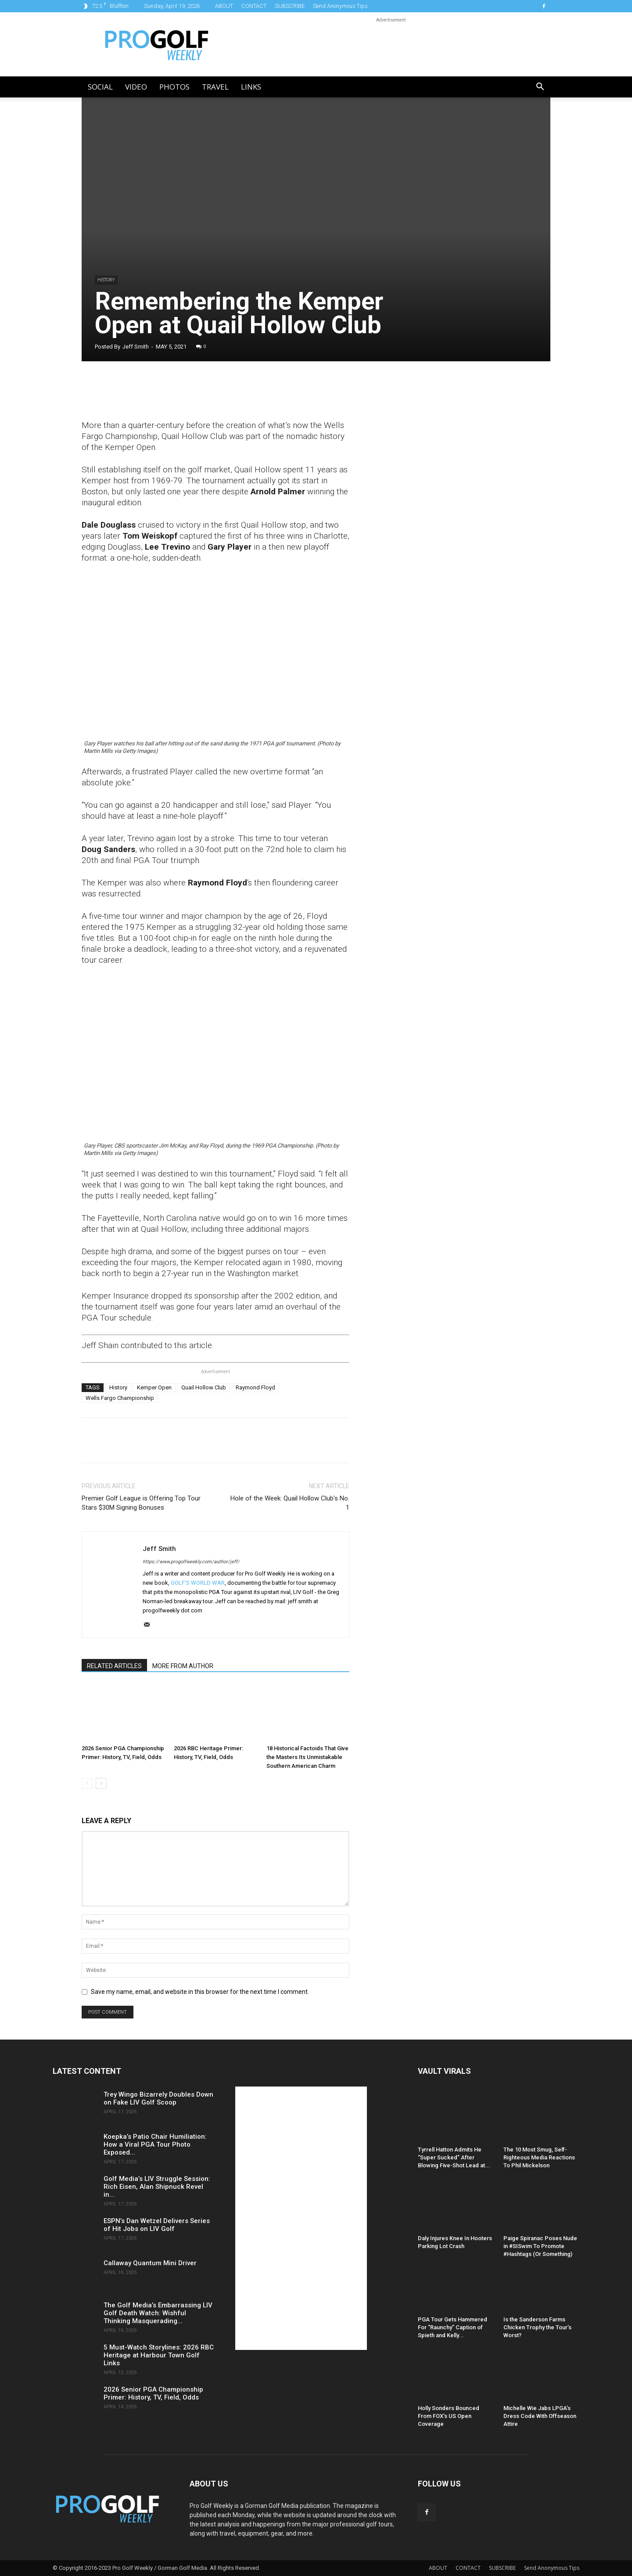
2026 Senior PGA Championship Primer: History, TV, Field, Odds (153, 2393)
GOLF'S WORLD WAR (198, 1582)
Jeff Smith (135, 346)
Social (100, 87)
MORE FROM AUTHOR (182, 1665)
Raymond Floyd (255, 1387)
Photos (174, 87)
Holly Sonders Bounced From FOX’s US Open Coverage (448, 2416)
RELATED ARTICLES (114, 1665)
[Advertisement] (436, 527)
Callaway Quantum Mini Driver (150, 2263)
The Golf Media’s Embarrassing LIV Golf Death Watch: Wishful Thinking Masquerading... (158, 2313)
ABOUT (224, 6)
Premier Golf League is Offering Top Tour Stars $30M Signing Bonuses (141, 1502)
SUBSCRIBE (290, 6)
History (106, 279)
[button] (539, 87)
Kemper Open (154, 1387)
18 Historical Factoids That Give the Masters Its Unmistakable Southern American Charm (307, 1757)
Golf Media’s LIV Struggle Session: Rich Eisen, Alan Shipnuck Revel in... (157, 2186)
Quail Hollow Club (203, 1387)
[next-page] (101, 1783)
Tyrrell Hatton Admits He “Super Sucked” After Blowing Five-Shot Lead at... (454, 2157)
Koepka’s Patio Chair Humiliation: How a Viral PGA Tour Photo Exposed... (155, 2144)
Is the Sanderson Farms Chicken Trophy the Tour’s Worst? (537, 2327)
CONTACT (253, 6)
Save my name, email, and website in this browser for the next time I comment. (200, 1991)
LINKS (251, 87)
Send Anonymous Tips (340, 6)
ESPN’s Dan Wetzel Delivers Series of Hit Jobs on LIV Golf (157, 2225)
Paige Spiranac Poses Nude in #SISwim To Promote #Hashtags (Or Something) (540, 2246)
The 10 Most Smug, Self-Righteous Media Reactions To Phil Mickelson (539, 2157)
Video (136, 87)
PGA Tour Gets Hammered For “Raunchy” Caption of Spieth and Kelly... (452, 2327)
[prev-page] (87, 1783)
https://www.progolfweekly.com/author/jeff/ (191, 1562)
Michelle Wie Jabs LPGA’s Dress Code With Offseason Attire (539, 2416)
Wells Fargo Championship (120, 1398)
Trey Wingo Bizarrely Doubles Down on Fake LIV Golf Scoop (158, 2098)
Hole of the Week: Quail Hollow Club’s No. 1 (289, 1502)
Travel (215, 87)
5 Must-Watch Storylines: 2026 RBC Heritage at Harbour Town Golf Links (159, 2355)
